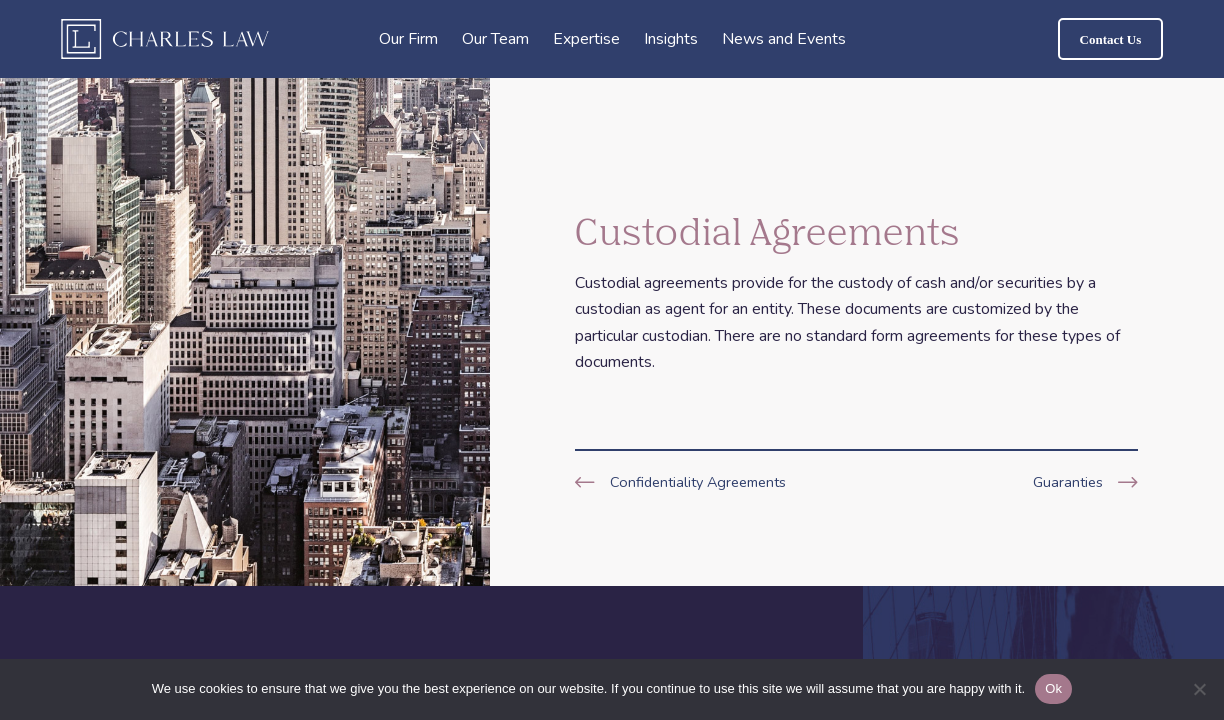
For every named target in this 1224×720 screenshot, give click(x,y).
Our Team (495, 39)
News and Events (784, 39)
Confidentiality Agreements (698, 482)
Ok (1053, 688)
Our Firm (408, 39)
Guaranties (1068, 482)
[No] (1199, 689)
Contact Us (1111, 39)
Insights (671, 39)
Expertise (586, 39)
